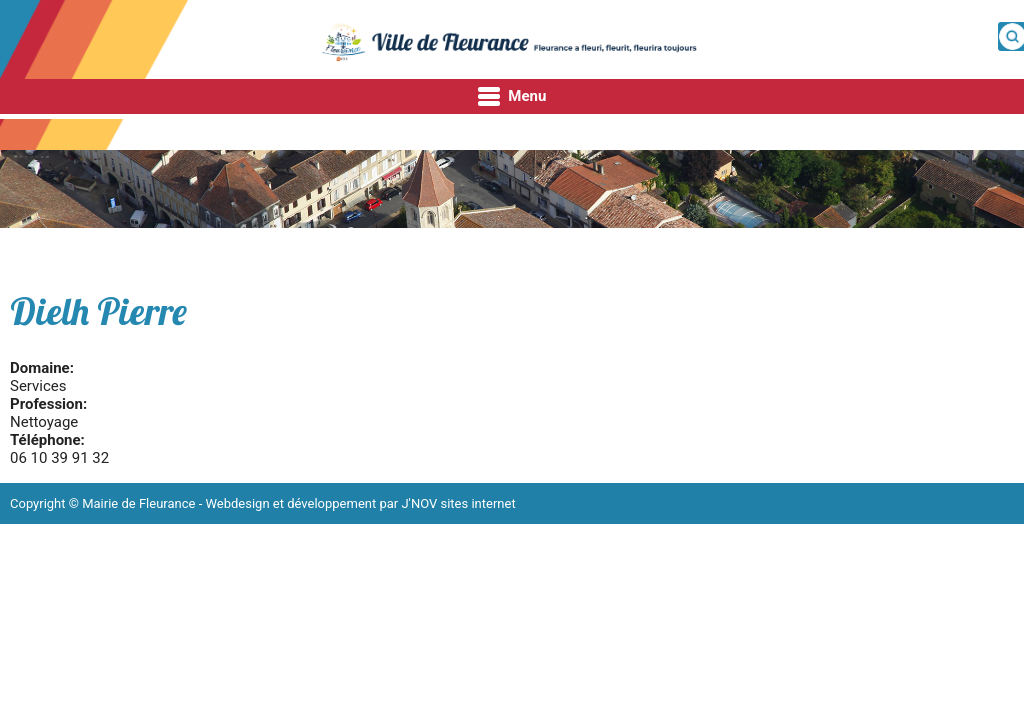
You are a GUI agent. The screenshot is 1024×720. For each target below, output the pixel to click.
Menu (512, 97)
